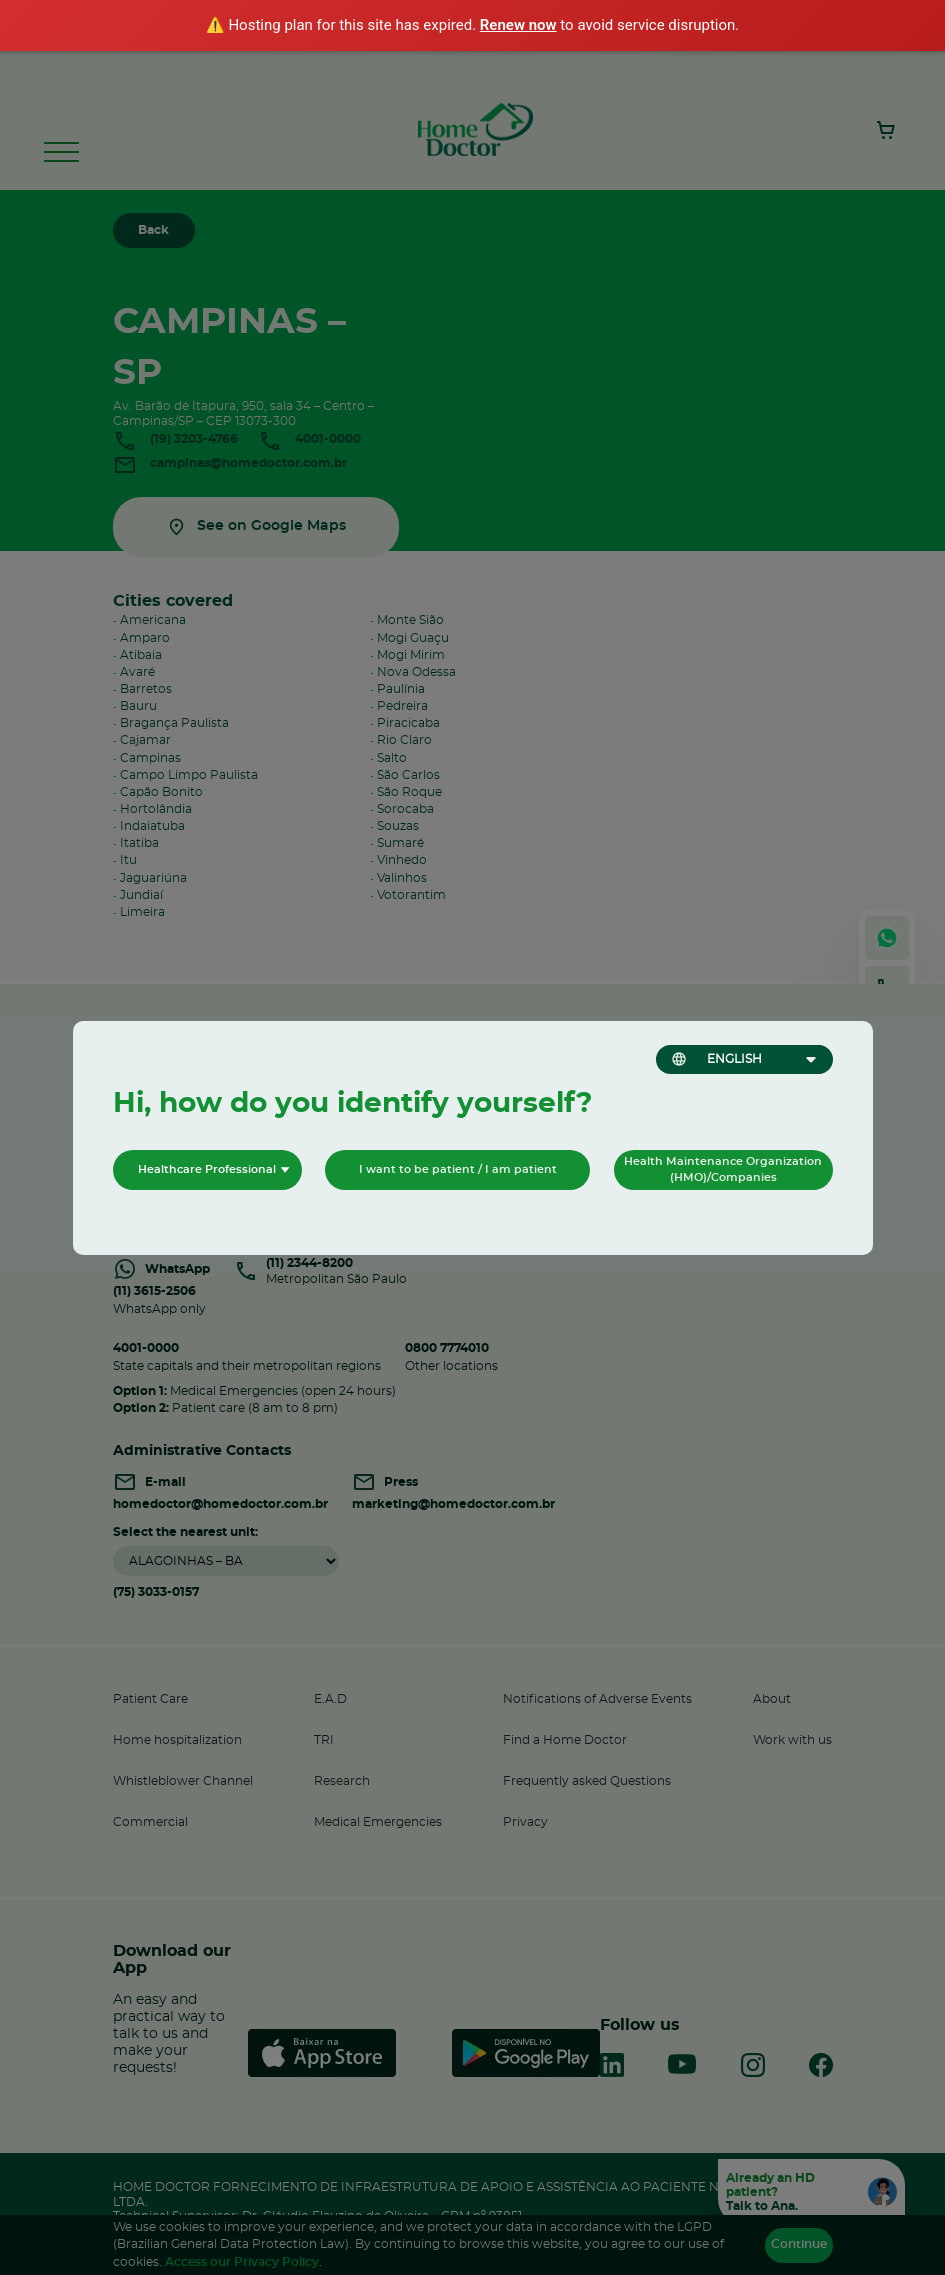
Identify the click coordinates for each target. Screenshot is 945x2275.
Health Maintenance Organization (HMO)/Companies (723, 1169)
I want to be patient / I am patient (458, 1169)
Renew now (518, 25)
